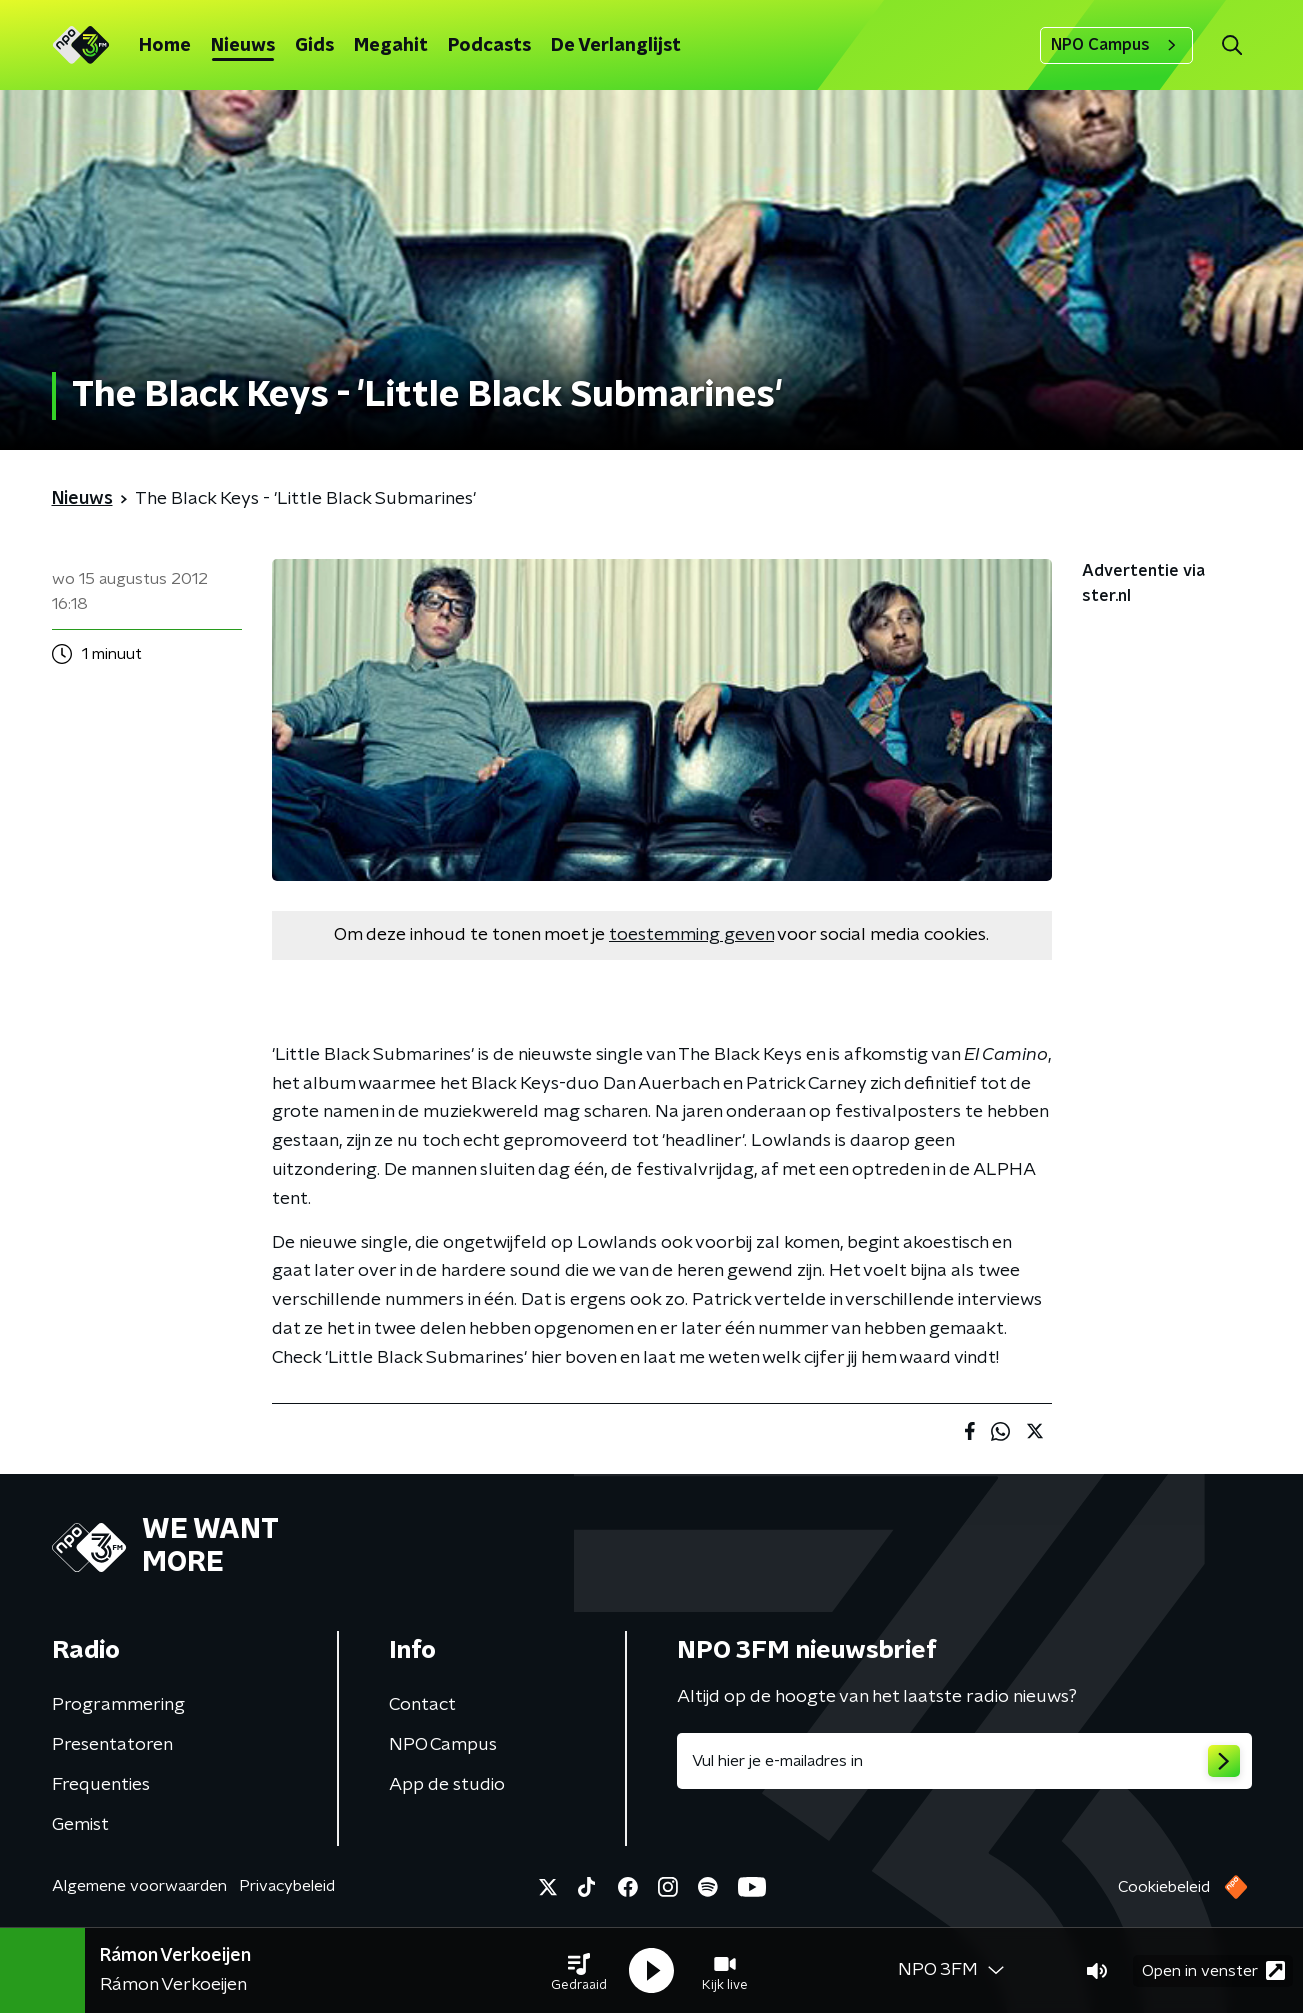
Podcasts (489, 46)
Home (165, 46)
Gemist (80, 1825)
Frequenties (101, 1785)
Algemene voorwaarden (139, 1886)
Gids (314, 46)
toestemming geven (691, 935)
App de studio (447, 1785)
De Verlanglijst (616, 46)
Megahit (391, 46)
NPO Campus (1116, 45)
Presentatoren (112, 1745)
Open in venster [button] (1213, 1970)
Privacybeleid (287, 1886)
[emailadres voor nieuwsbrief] (964, 1761)
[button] (579, 1971)
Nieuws (243, 46)
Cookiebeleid (1164, 1887)
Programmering (118, 1705)
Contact (422, 1705)
